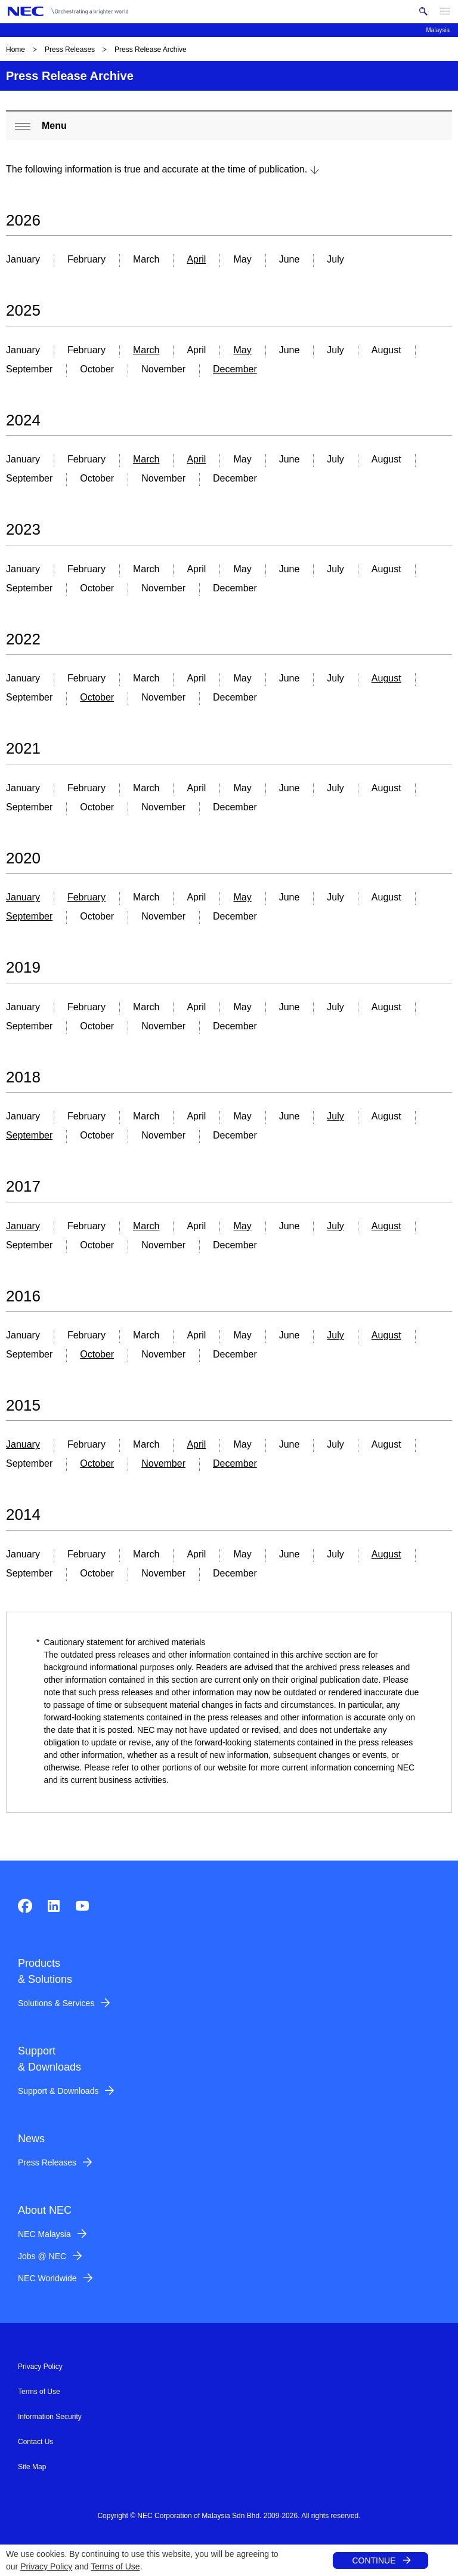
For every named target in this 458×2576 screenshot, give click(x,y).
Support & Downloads (58, 2091)
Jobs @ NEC (42, 2256)
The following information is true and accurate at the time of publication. (156, 169)
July (335, 1116)
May (242, 350)
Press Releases (70, 49)
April (196, 259)
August (386, 678)
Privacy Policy (46, 2566)
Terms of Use (115, 2566)
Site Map (32, 2467)
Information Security (50, 2417)
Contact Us (35, 2442)
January (23, 897)
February (86, 897)
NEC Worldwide (47, 2278)
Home (15, 49)
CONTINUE (373, 2560)
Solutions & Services (56, 2003)
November (163, 1463)
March (146, 350)
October (97, 697)
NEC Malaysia (44, 2234)
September (29, 916)
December (235, 369)
